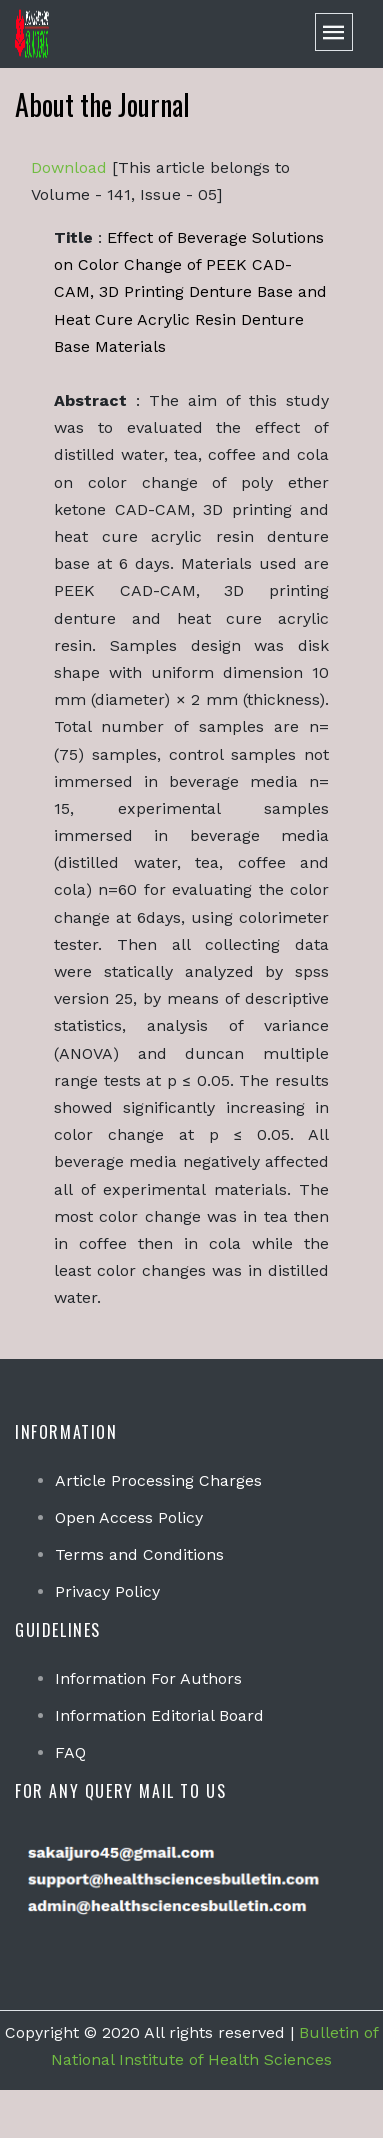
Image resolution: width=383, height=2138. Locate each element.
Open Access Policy (129, 1517)
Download (69, 167)
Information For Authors (148, 1678)
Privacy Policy (107, 1591)
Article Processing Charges (158, 1480)
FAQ (70, 1752)
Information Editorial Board (159, 1715)
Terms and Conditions (139, 1554)
